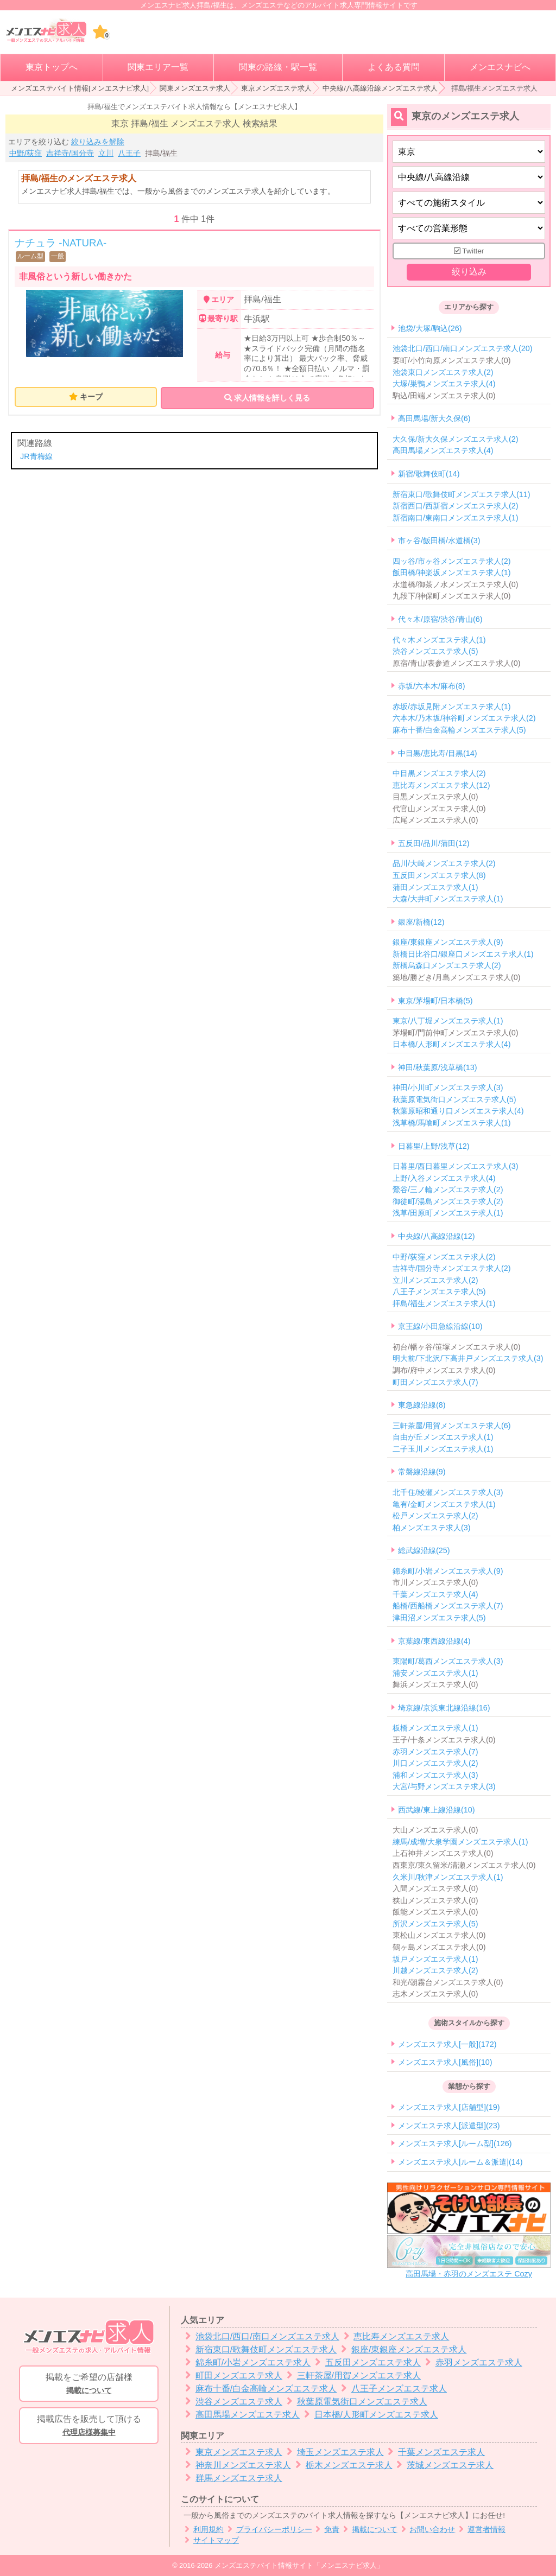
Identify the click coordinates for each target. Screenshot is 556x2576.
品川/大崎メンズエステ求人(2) (444, 864)
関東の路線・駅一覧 (278, 67)
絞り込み (468, 272)
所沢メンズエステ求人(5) (435, 1923)
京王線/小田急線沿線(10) (440, 1326)
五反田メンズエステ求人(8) (439, 875)
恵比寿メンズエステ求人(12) (441, 785)
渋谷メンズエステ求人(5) (435, 651)
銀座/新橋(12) (421, 922)
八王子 (129, 153)
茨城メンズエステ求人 (443, 2465)
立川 (105, 153)
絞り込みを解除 (97, 141)
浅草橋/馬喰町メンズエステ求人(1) (452, 1122)
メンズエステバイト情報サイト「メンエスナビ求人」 (299, 2565)
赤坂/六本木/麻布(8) (431, 686)
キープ (91, 396)
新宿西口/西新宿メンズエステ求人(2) (456, 505)
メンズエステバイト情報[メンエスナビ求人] (80, 88)
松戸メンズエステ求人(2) (435, 1515)
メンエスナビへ (500, 67)
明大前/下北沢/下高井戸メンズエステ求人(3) (468, 1358)
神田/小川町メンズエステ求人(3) (448, 1088)
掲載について (368, 2530)
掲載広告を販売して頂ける (88, 2426)
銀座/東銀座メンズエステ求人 (401, 2349)
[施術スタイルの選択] (469, 203)
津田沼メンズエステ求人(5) (439, 1617)
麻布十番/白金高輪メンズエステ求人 (259, 2388)
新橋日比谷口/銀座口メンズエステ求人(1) (463, 954)
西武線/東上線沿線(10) (436, 1809)
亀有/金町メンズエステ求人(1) (444, 1504)
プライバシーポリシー (268, 2530)
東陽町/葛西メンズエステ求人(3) (448, 1661)
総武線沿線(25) (424, 1551)
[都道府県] (469, 152)
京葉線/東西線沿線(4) (434, 1641)
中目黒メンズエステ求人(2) (439, 773)
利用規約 (202, 2530)
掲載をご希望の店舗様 (88, 2384)
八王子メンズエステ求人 (392, 2388)
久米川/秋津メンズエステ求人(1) (448, 1877)
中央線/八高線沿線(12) (436, 1236)
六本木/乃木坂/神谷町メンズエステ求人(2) (464, 718)
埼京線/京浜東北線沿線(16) (444, 1707)
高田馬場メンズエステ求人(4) (443, 451)
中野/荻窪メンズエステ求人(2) (444, 1256)
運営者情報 (480, 2530)
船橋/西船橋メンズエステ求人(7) (448, 1606)
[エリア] (469, 177)
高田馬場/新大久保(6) (434, 419)
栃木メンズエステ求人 (342, 2465)
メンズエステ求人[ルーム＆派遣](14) (460, 2162)
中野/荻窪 (25, 153)
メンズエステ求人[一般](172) (447, 2044)
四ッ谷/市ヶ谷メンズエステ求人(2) (452, 561)
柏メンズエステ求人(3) (432, 1527)
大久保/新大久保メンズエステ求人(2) (456, 439)
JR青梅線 (36, 456)
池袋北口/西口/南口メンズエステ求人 (260, 2336)
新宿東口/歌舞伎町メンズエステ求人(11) (461, 494)
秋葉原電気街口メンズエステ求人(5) (454, 1099)
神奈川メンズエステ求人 (236, 2465)
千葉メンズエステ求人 (434, 2452)
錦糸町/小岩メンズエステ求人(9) (448, 1571)
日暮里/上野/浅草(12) (434, 1146)
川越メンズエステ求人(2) (435, 1970)
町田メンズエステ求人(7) (435, 1382)
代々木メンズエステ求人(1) (439, 639)
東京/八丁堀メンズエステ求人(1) (448, 1020)
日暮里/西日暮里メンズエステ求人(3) (456, 1166)
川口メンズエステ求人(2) (435, 1763)
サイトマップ (210, 2540)
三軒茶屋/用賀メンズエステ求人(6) (452, 1425)
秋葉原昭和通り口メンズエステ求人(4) (458, 1111)
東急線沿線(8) (422, 1405)
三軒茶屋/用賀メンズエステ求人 (351, 2375)
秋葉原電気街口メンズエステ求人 (354, 2401)
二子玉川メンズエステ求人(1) (443, 1449)
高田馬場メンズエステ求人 (240, 2414)
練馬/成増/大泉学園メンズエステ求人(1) (460, 1841)
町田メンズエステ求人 (231, 2375)
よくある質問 (394, 67)
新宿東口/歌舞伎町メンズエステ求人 (259, 2349)
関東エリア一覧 (158, 67)
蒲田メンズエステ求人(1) (435, 887)
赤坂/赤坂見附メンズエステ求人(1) (452, 706)
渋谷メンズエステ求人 (231, 2401)
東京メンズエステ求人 (276, 88)
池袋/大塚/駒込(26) (430, 328)
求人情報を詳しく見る (267, 397)
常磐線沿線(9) (422, 1472)
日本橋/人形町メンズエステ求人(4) (452, 1044)
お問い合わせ (426, 2530)
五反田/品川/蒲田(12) (434, 843)
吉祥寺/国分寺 (70, 153)
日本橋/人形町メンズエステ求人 (369, 2414)
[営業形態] (469, 228)
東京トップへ (52, 67)
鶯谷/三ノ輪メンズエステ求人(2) (448, 1190)
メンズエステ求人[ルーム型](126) (455, 2144)
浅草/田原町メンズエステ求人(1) (448, 1213)
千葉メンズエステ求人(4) (435, 1594)
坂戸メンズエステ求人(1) (435, 1959)
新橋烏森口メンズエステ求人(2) (447, 966)
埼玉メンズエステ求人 (333, 2452)
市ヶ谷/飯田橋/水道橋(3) (439, 541)
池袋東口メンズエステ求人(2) (443, 372)
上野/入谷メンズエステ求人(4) (444, 1178)
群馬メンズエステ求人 (231, 2478)
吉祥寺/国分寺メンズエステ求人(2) (452, 1268)
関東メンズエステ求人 (195, 88)
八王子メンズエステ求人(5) (439, 1292)
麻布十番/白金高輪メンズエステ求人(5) (459, 730)
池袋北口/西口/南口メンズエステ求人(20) (463, 349)
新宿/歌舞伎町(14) (429, 473)
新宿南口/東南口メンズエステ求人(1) (456, 517)
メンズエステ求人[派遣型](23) (449, 2125)
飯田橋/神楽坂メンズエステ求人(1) (452, 573)
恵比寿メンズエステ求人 (394, 2336)
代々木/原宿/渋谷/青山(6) (440, 619)
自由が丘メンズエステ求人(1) (443, 1437)
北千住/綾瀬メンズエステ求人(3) (448, 1492)
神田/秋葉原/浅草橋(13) (437, 1067)
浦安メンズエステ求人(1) (435, 1673)
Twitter (469, 251)
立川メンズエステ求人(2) (435, 1280)
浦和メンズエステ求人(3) (435, 1775)
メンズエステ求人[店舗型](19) (449, 2107)
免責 (326, 2530)
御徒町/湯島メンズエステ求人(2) (448, 1201)
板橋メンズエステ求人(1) (435, 1728)
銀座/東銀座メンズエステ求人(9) (448, 942)
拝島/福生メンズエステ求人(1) (444, 1303)
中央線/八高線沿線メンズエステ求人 (380, 88)
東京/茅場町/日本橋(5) (435, 1000)
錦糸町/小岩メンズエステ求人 (246, 2362)
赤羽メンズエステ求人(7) (435, 1751)
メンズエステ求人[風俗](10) (445, 2062)
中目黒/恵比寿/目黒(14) (437, 753)
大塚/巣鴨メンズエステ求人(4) (444, 383)
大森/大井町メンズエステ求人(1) (448, 898)
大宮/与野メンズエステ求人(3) (444, 1787)
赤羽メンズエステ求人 (471, 2362)
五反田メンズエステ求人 (366, 2362)
